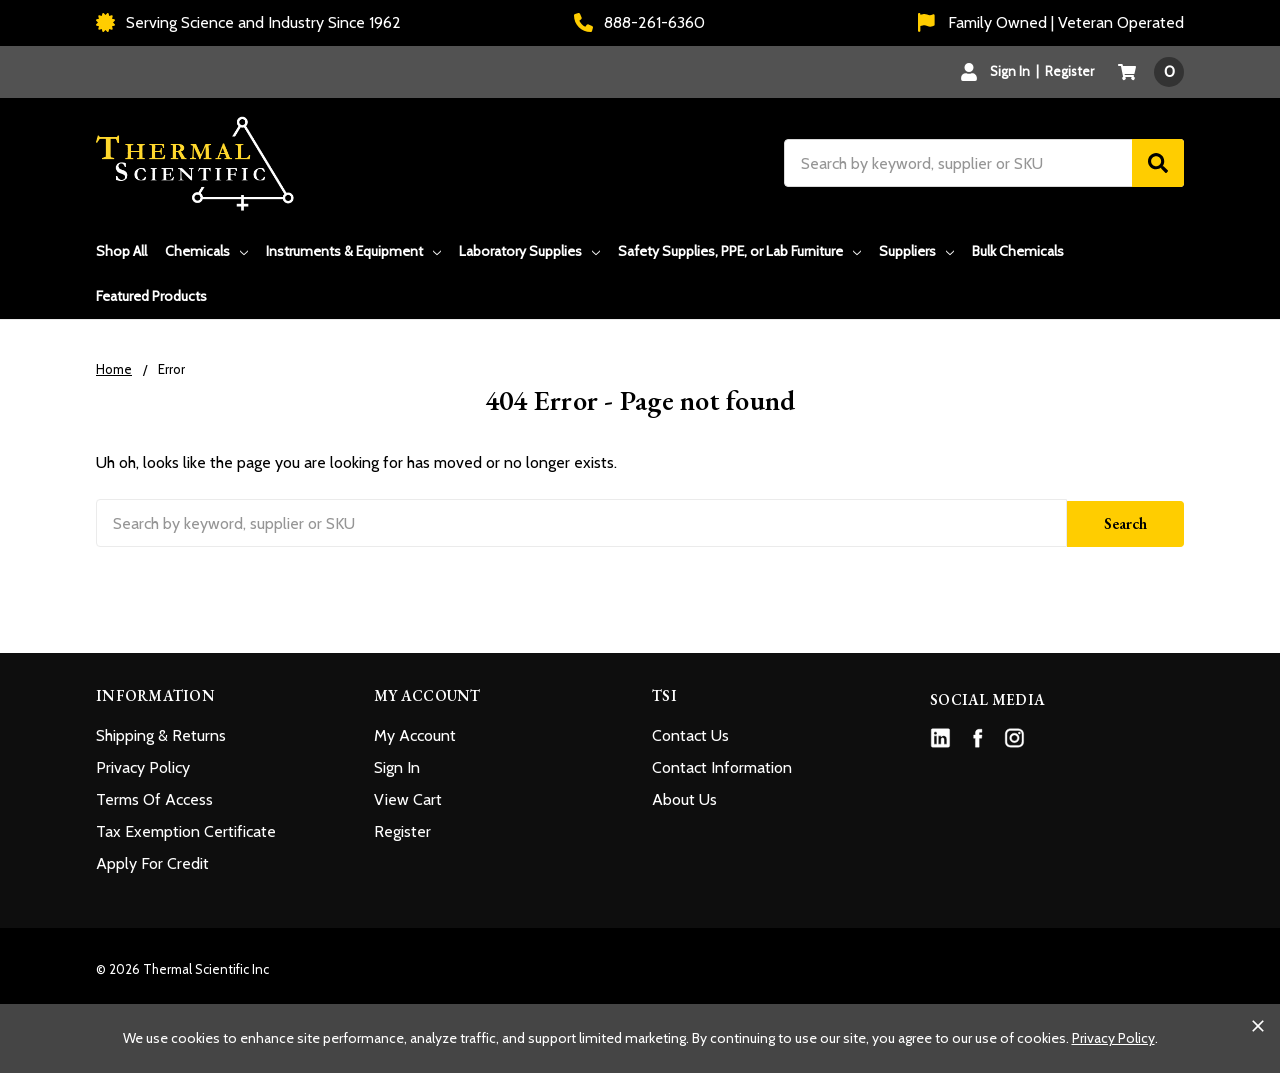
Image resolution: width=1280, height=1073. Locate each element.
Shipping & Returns (161, 733)
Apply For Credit (152, 861)
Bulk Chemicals (1018, 251)
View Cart (408, 797)
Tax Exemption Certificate (186, 829)
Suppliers (916, 251)
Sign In (397, 765)
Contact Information (722, 765)
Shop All (121, 251)
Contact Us (690, 733)
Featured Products (151, 296)
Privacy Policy (143, 765)
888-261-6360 (639, 22)
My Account (415, 733)
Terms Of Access (154, 797)
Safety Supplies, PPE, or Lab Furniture (739, 251)
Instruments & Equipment (353, 251)
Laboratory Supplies (529, 251)
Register (1069, 71)
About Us (684, 797)
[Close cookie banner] (1258, 1026)
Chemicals (206, 251)
